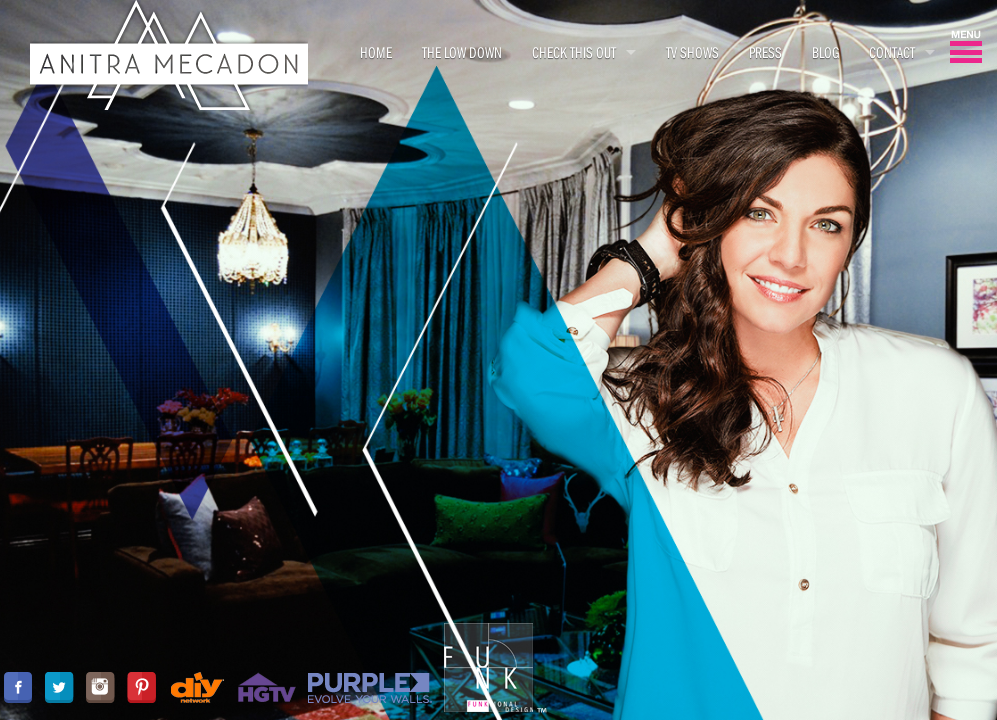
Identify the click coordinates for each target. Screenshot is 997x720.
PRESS (765, 52)
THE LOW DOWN (462, 52)
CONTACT (892, 52)
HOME (376, 52)
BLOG (825, 52)
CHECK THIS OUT (574, 52)
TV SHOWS (692, 52)
